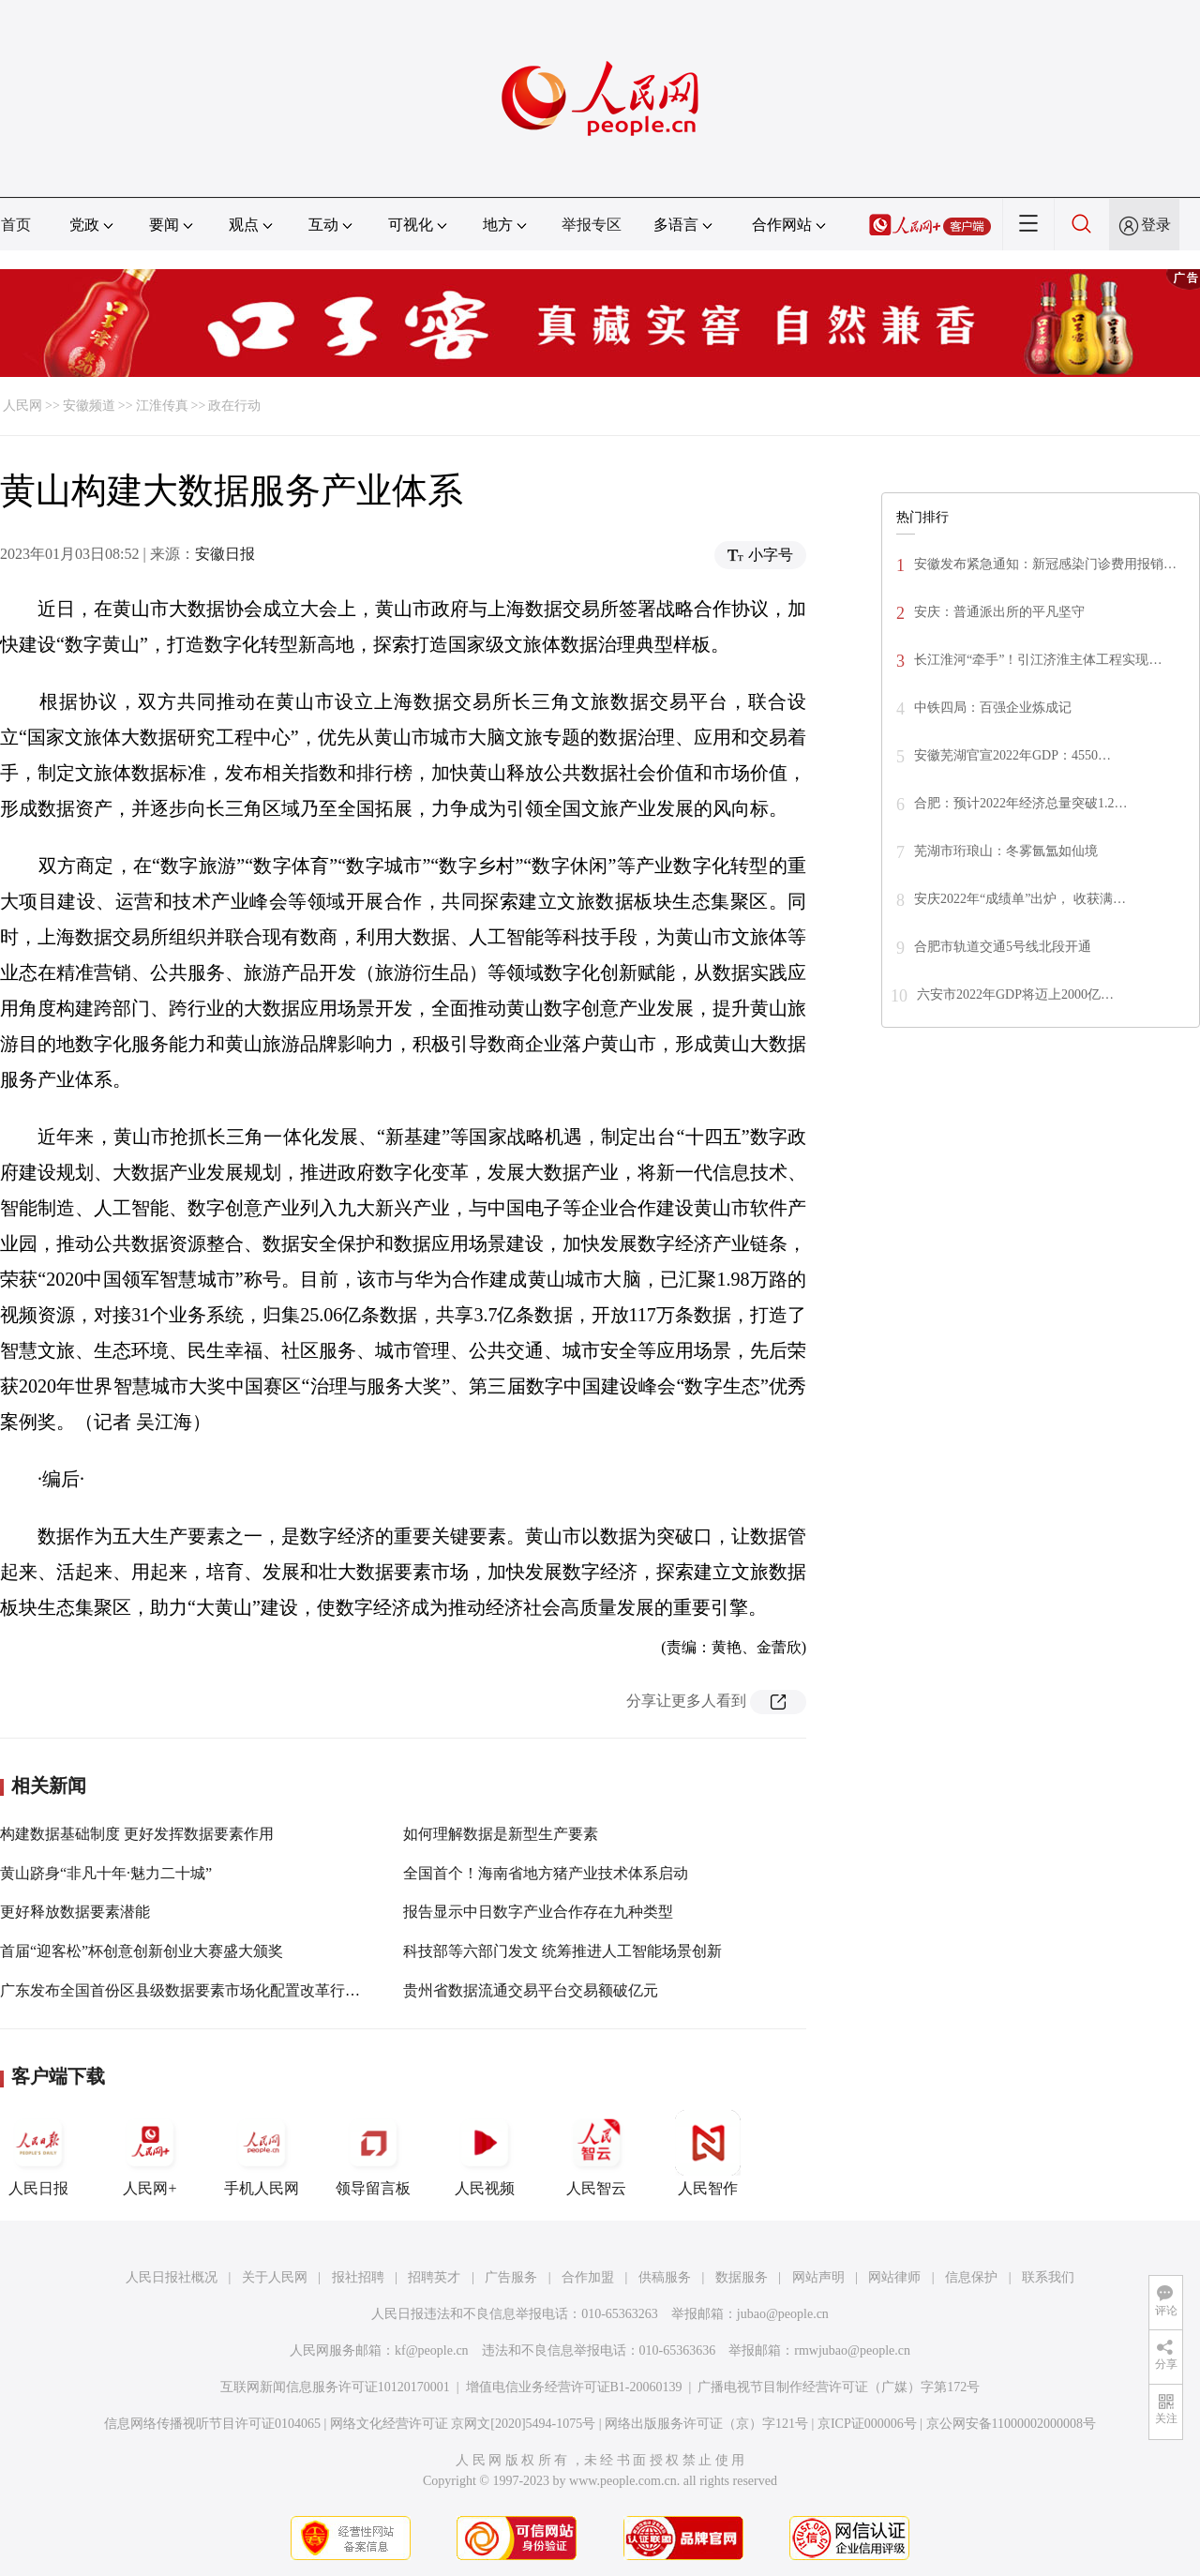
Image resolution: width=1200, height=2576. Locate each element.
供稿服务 (664, 2277)
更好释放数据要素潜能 (75, 1912)
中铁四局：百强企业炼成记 (993, 707)
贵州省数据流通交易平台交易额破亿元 (530, 1990)
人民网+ (150, 2153)
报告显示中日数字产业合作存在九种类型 (538, 1912)
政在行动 (234, 406)
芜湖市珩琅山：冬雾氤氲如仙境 (1006, 851)
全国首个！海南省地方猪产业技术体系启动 (545, 1873)
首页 (16, 225)
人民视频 (485, 2153)
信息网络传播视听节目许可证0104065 (212, 2424)
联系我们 (1048, 2277)
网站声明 (818, 2277)
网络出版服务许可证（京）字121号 (706, 2424)
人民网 (22, 406)
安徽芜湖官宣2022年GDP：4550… (1012, 755)
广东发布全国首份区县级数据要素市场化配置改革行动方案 (195, 1990)
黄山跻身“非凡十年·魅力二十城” (106, 1873)
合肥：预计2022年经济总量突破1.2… (1021, 803)
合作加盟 (588, 2277)
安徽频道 (89, 406)
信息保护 (971, 2277)
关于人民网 (275, 2277)
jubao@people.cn (783, 2314)
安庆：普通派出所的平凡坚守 (999, 612)
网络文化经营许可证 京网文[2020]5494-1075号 (463, 2424)
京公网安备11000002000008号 (1011, 2424)
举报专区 (592, 225)
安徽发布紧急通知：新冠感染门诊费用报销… (1045, 564)
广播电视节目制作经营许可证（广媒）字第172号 (839, 2387)
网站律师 (894, 2277)
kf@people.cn (432, 2350)
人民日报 (38, 2153)
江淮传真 (162, 406)
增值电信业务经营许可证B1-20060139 (574, 2387)
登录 (1156, 225)
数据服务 (741, 2277)
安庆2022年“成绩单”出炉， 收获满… (1020, 899)
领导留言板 (373, 2153)
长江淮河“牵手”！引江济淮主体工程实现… (1038, 660)
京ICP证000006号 (867, 2424)
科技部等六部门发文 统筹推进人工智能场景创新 (562, 1951)
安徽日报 (225, 554)
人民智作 (708, 2153)
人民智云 (596, 2153)
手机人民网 (261, 2153)
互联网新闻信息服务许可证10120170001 (335, 2387)
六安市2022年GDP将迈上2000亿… (1015, 994)
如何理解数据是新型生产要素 (500, 1834)
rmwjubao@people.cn (852, 2350)
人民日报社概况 (172, 2277)
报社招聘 (358, 2277)
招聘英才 (434, 2277)
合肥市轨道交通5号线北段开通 (1002, 947)
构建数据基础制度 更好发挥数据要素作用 (137, 1834)
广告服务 (511, 2277)
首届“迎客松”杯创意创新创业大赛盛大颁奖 (141, 1951)
